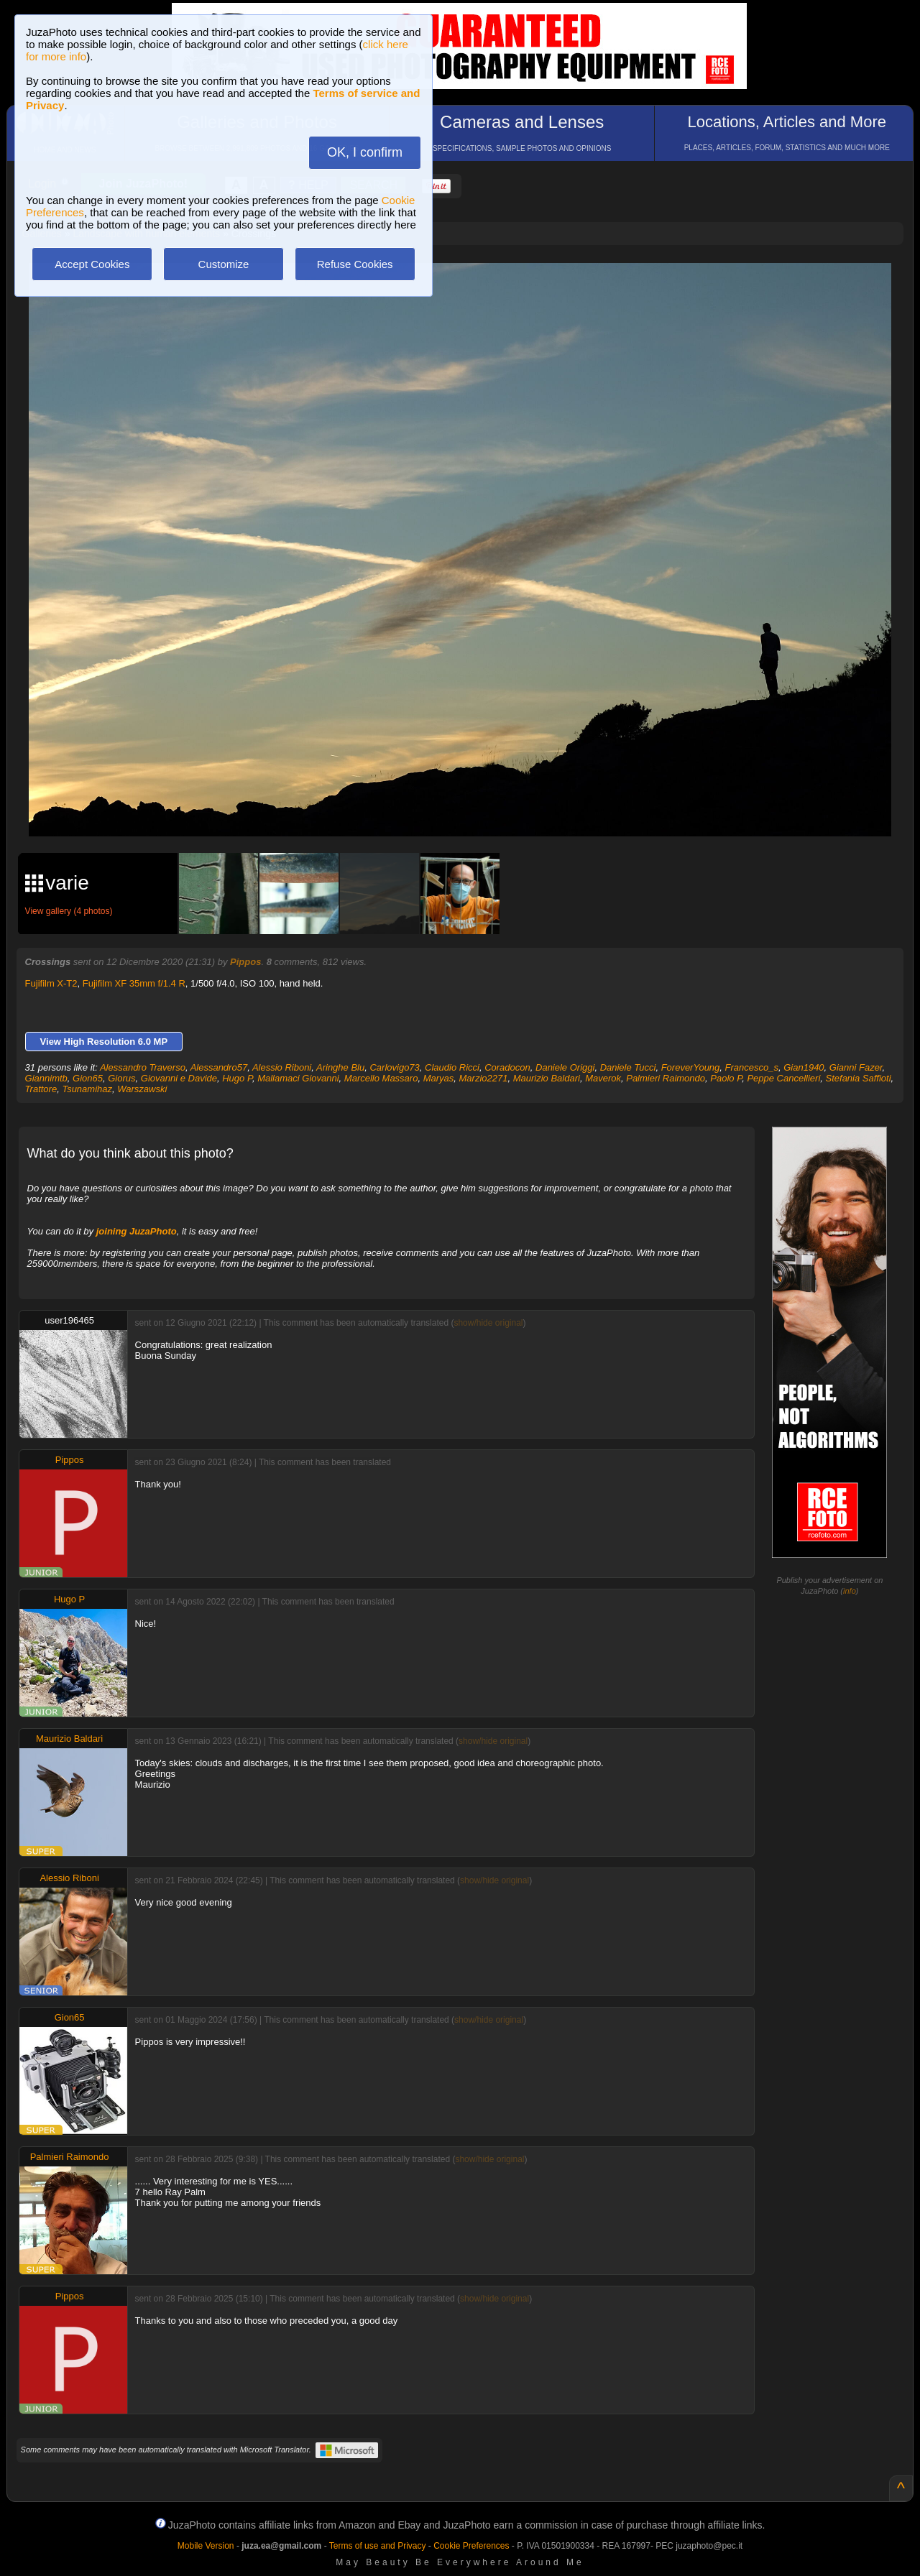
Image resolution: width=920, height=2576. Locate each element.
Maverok (603, 1078)
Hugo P (237, 1078)
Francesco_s (751, 1067)
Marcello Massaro (381, 1078)
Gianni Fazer (856, 1067)
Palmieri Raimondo (665, 1078)
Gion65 (88, 1078)
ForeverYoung (690, 1067)
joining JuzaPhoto (136, 1231)
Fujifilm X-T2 (51, 983)
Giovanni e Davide (179, 1078)
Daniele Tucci (628, 1067)
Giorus (121, 1078)
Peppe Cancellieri (783, 1078)
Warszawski (142, 1089)
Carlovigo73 (394, 1067)
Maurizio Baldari (546, 1078)
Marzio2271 (483, 1078)
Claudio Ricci (452, 1067)
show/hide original (488, 1323)
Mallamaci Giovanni (298, 1078)
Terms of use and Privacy (377, 2546)
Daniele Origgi (564, 1067)
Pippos (245, 961)
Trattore (41, 1089)
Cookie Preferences (471, 2546)
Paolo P (726, 1078)
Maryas (438, 1078)
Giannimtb (46, 1078)
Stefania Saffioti (858, 1078)
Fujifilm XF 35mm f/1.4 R (134, 983)
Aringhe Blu (340, 1067)
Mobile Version (206, 2546)
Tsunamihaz (87, 1089)
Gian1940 (803, 1067)
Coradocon (507, 1067)
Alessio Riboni (281, 1067)
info (849, 1591)
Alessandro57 (219, 1067)
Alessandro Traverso (142, 1067)
